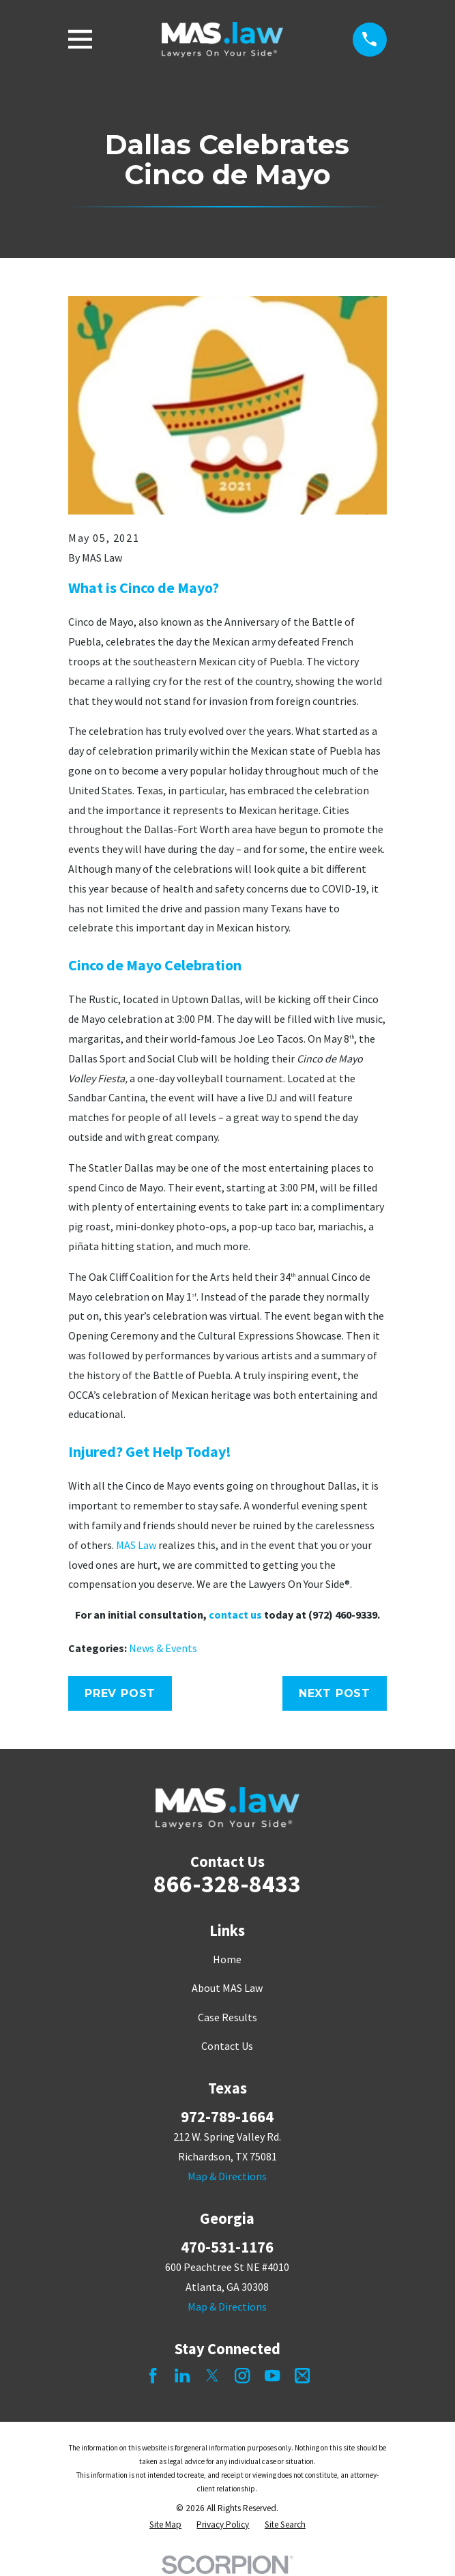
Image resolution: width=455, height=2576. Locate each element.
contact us (235, 1614)
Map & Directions (227, 2176)
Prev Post (120, 1693)
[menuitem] (165, 2525)
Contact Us (227, 2046)
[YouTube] (272, 2375)
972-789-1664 (227, 2116)
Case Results (227, 2017)
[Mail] (302, 2375)
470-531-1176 (227, 2247)
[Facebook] (152, 2375)
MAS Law (136, 1545)
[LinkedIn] (182, 2375)
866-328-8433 (227, 1883)
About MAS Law (227, 1988)
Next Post (334, 1693)
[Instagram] (242, 2375)
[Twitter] (212, 2375)
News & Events (163, 1648)
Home (227, 1959)
